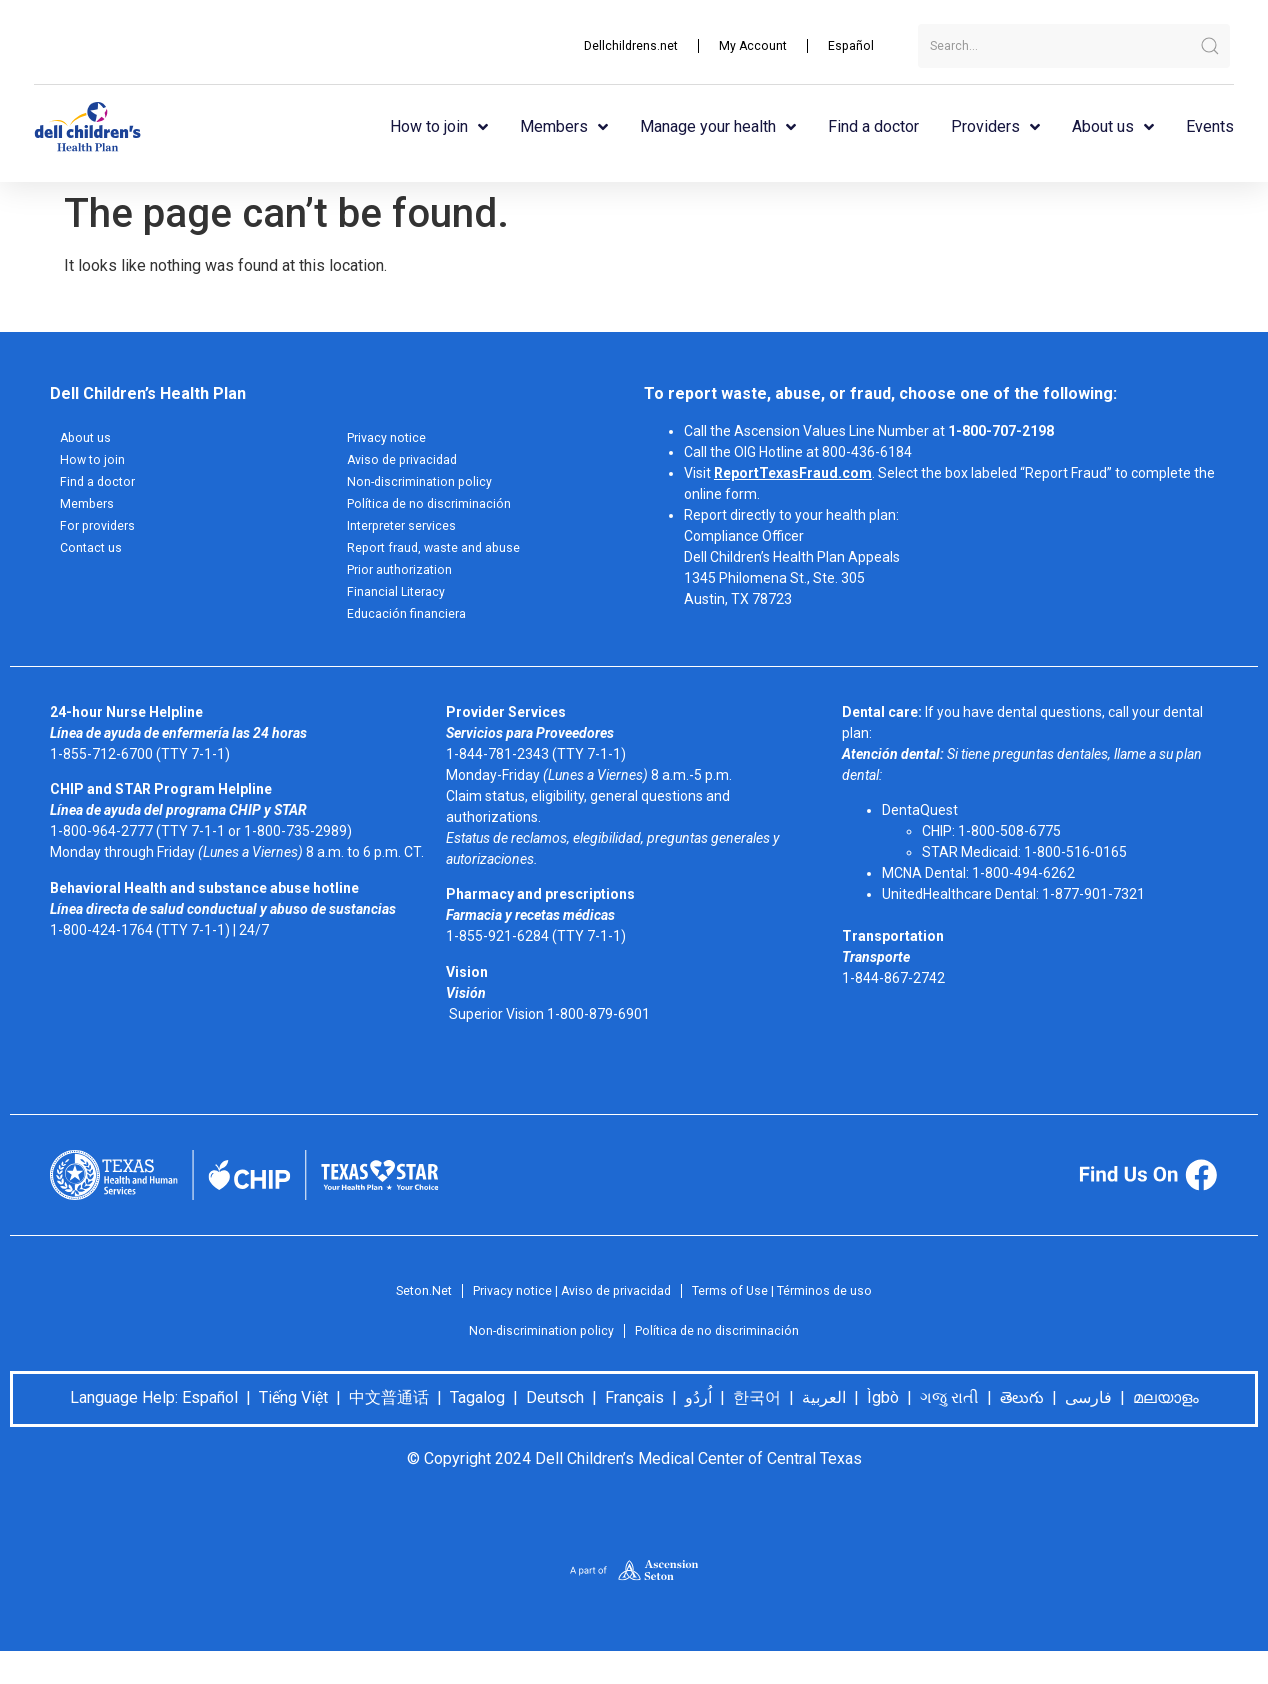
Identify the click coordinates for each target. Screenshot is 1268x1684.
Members (564, 127)
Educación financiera (412, 631)
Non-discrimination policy (426, 487)
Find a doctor (873, 126)
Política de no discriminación (436, 511)
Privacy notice (391, 439)
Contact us (94, 559)
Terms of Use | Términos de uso (796, 1310)
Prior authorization (406, 583)
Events (1210, 126)
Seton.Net (404, 1310)
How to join (439, 127)
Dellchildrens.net (615, 46)
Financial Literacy (401, 607)
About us (1113, 127)
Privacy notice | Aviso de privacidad (566, 1310)
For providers (101, 535)
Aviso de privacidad (408, 463)
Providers (995, 127)
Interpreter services (408, 535)
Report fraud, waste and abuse (444, 559)
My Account (745, 46)
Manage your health (718, 127)
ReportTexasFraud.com (793, 473)
